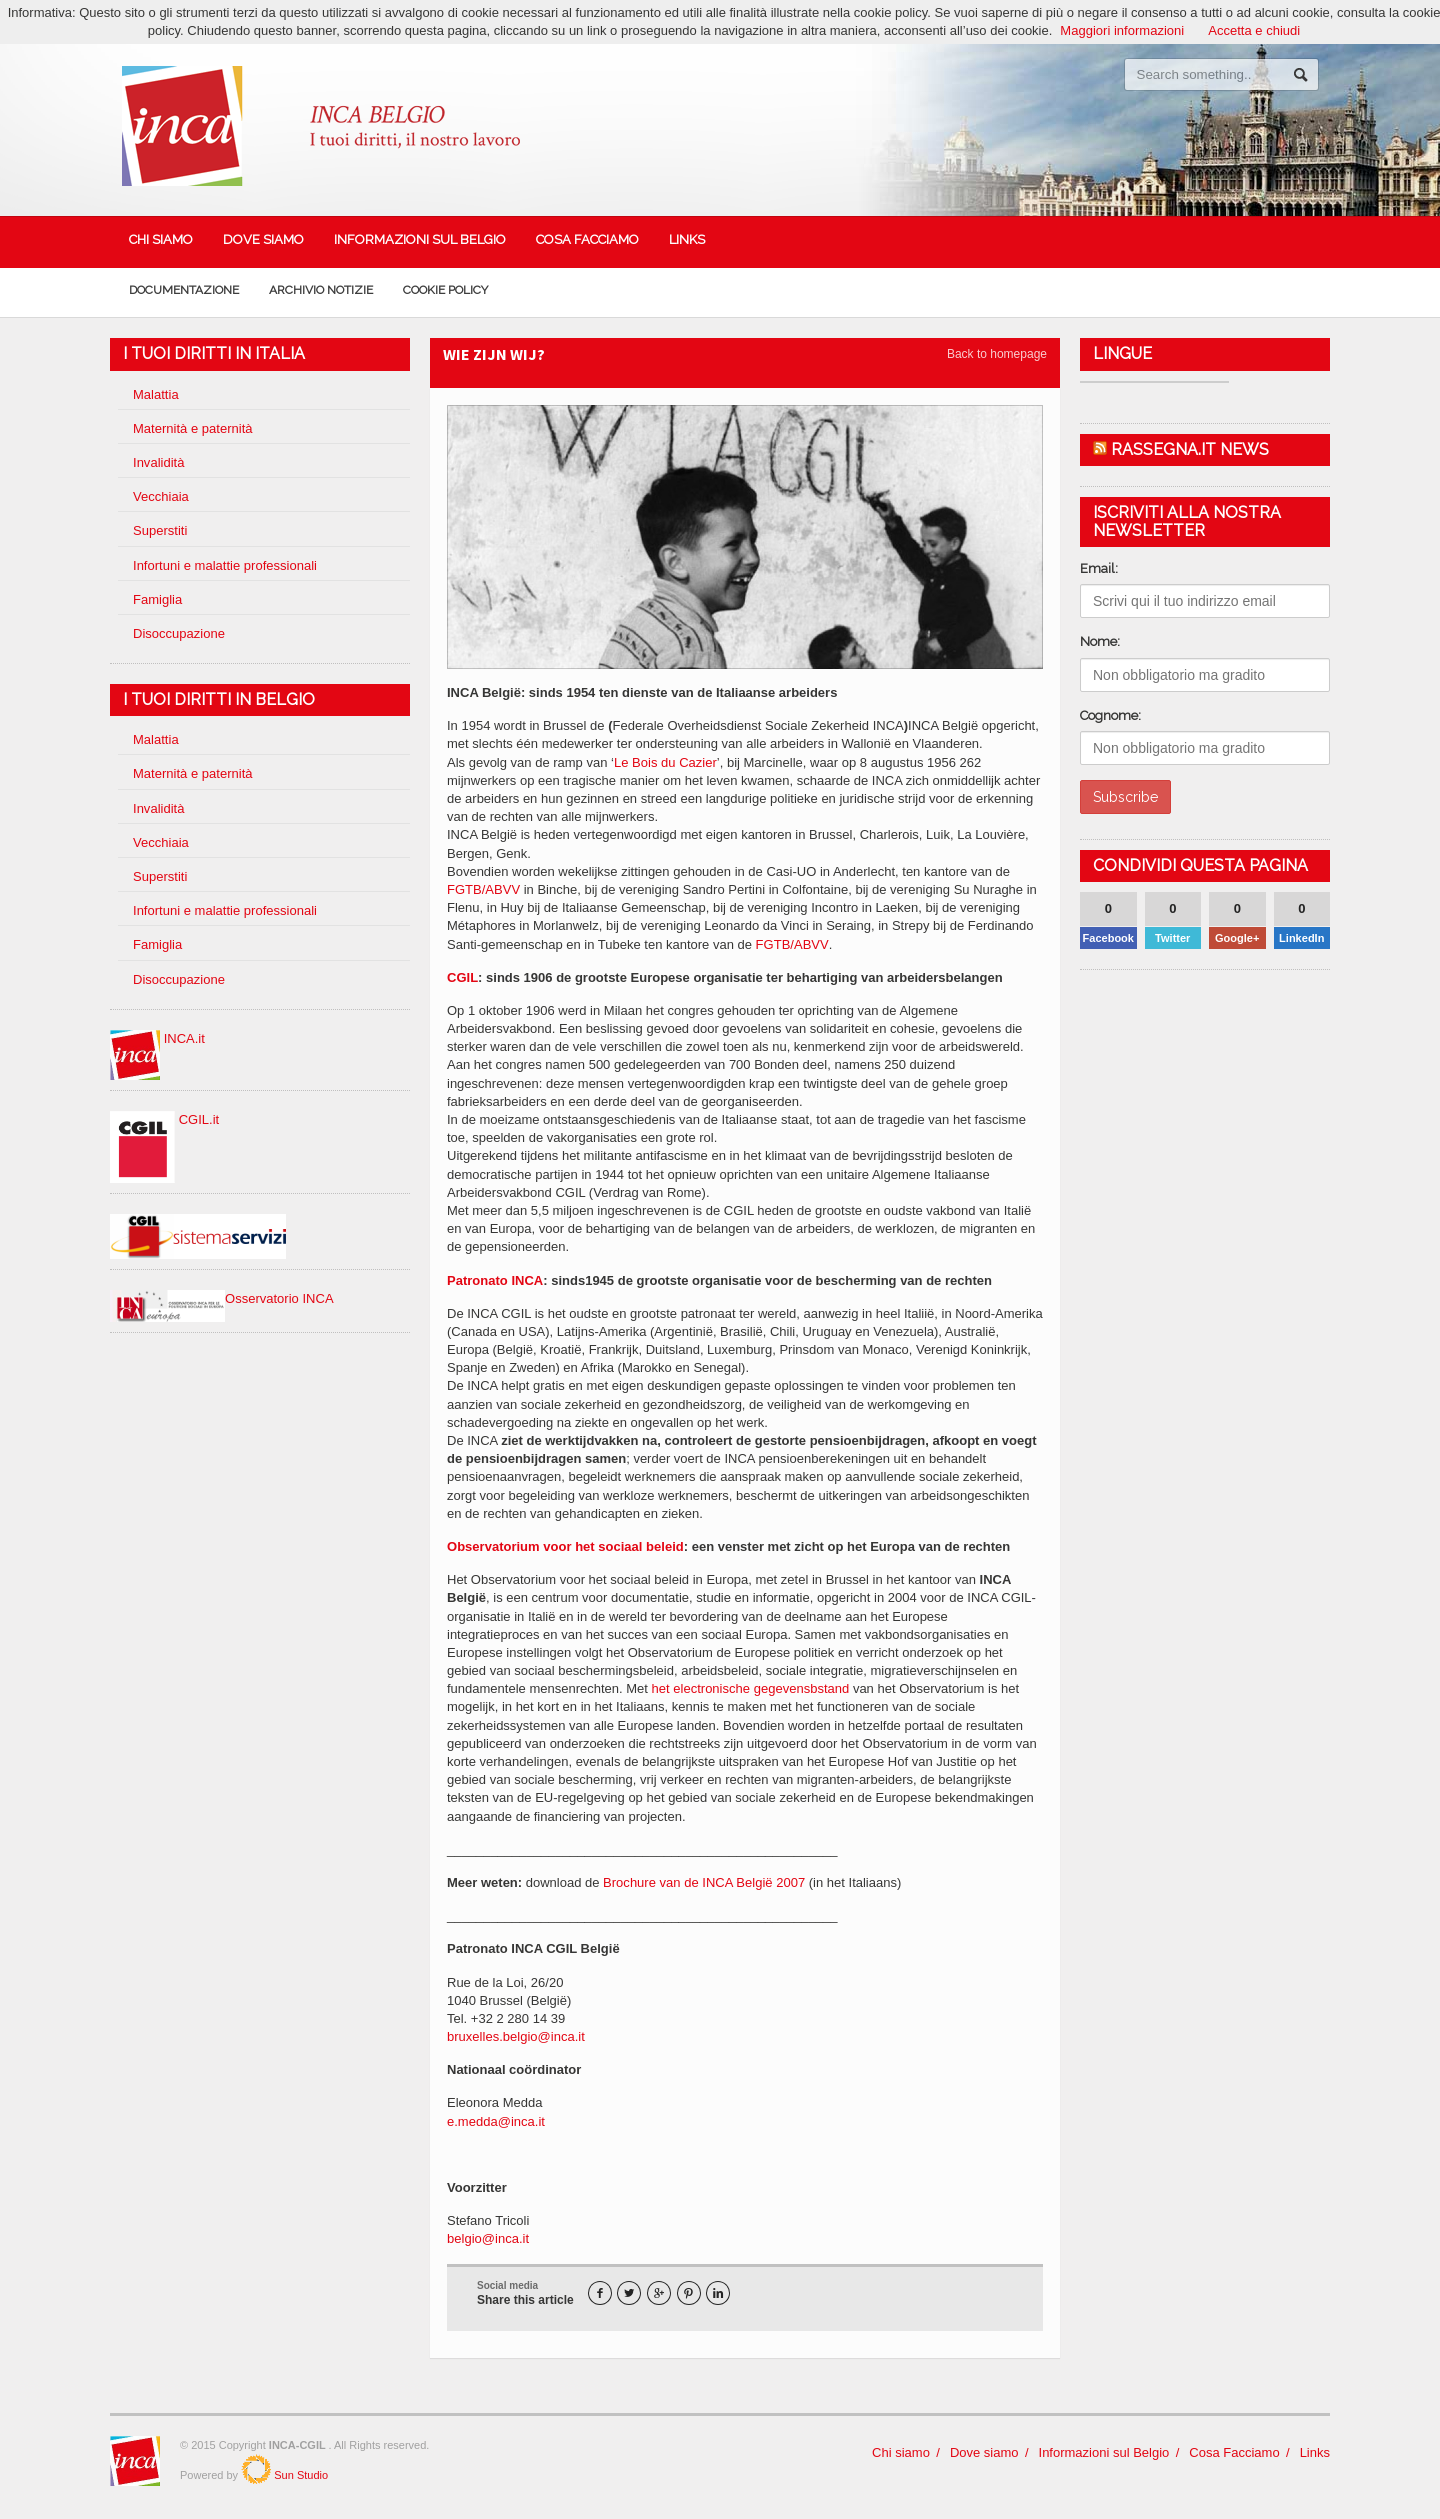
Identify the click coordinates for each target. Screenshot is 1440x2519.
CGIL (462, 977)
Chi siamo (161, 239)
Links (687, 239)
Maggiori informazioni (1123, 30)
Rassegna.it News (1190, 449)
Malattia (156, 394)
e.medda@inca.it (496, 2121)
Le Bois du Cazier (665, 762)
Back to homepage (997, 354)
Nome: (1100, 641)
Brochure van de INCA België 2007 (704, 1882)
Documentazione (184, 290)
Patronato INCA (495, 1280)
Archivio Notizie (321, 290)
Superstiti (160, 530)
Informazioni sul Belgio (420, 239)
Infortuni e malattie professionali (225, 565)
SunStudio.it (256, 2469)
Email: (1099, 568)
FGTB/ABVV (483, 889)
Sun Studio (299, 2475)
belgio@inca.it (488, 2238)
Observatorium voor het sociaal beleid (565, 1546)
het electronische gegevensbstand (750, 1688)
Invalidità (158, 462)
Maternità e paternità (192, 428)
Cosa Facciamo (587, 239)
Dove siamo (263, 239)
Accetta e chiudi (1254, 30)
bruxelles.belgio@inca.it (516, 2036)
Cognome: (1110, 715)
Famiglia (157, 599)
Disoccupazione (179, 633)
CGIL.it (164, 1119)
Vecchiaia (161, 496)
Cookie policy (445, 290)
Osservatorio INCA (221, 1298)
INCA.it (157, 1038)
